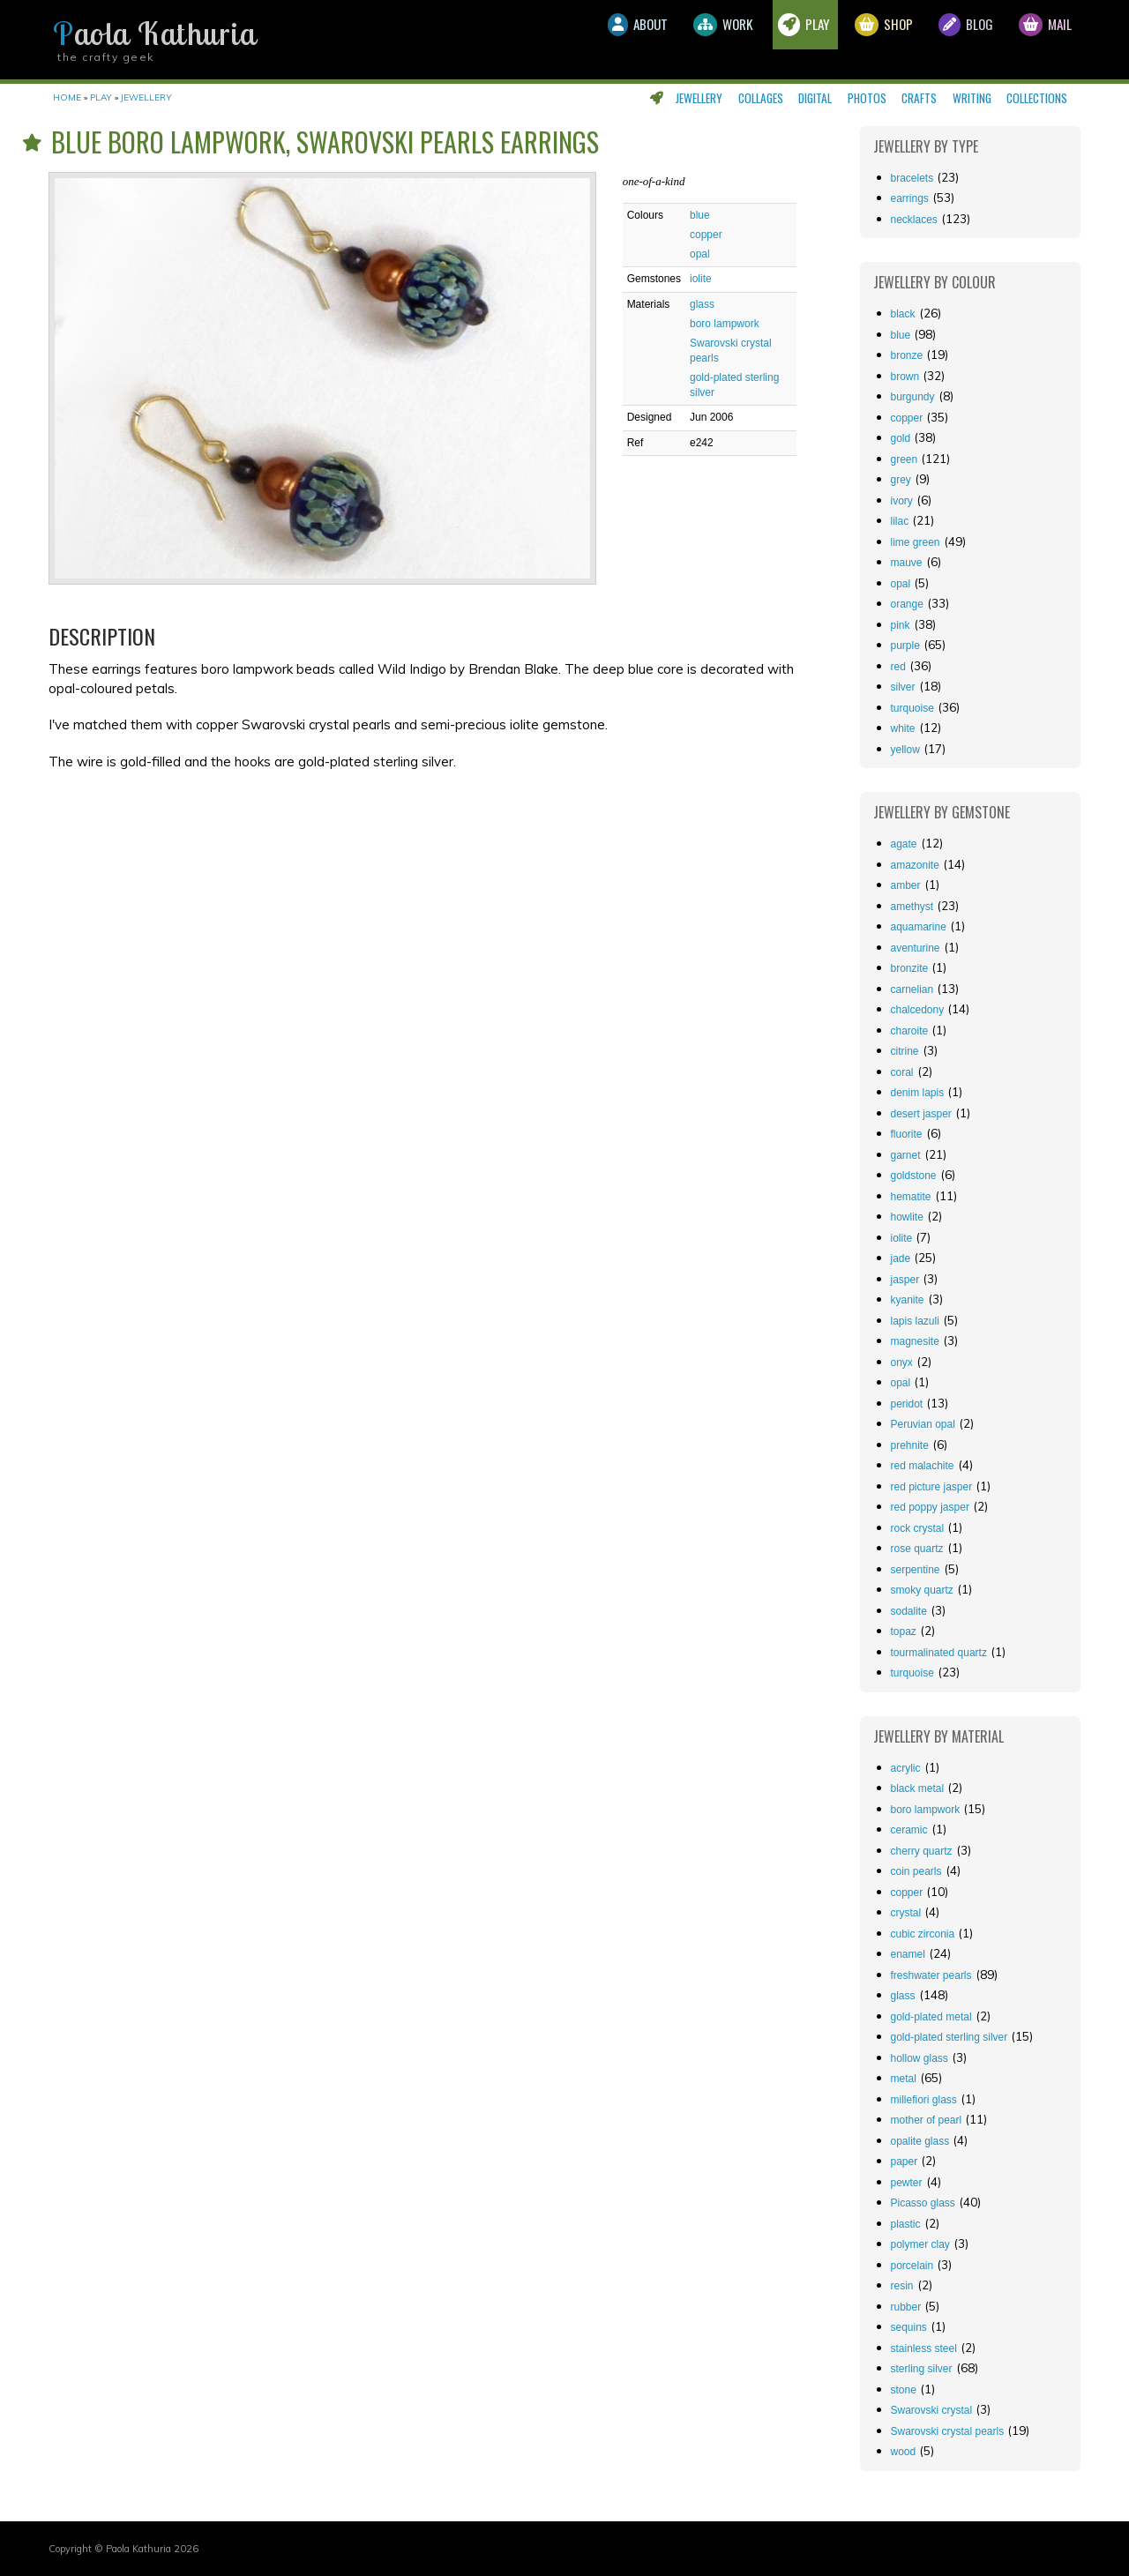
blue (700, 215)
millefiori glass (924, 2100)
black (903, 314)
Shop (852, 39)
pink (900, 625)
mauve (907, 562)
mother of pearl (926, 2120)
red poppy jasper (930, 1507)
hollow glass (919, 2058)
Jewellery (699, 98)
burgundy (913, 397)
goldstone (914, 1175)
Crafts (919, 98)
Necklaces (914, 219)
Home (67, 97)
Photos (867, 98)
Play (759, 39)
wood (903, 2451)
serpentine (915, 1570)
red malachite (922, 1466)
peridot (907, 1404)
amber (906, 885)
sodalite (909, 1611)
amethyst (912, 906)
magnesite (915, 1341)
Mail (1039, 39)
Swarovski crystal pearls (948, 2431)
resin (902, 2286)
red (898, 667)
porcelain (912, 2265)
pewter (907, 2183)
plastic (906, 2224)
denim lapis (918, 1092)
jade (901, 1258)
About (565, 39)
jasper (905, 1279)
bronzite (910, 968)
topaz (903, 1631)
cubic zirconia (923, 1934)
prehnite (910, 1445)
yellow (905, 749)
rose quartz (917, 1548)
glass (702, 304)
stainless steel (924, 2348)
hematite (911, 1197)
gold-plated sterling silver (949, 2037)
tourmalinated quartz (939, 1652)
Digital (815, 98)
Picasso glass (923, 2203)
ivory (902, 501)
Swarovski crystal (932, 2410)
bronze (907, 355)
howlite (907, 1217)
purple (905, 645)
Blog (947, 39)
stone (903, 2390)
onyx (902, 1362)
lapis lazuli (915, 1321)
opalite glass (920, 2141)
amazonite (915, 865)
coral (902, 1072)
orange (907, 604)
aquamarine (918, 927)
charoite (910, 1031)
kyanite (907, 1300)
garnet (906, 1155)
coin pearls (916, 1871)
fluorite (907, 1134)
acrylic (906, 1768)
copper (706, 234)
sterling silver (922, 2369)
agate (904, 844)
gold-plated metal (931, 2017)
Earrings (910, 198)
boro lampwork (724, 323)
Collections (1036, 98)
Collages (760, 98)
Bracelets (912, 178)
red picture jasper (932, 1487)
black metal (918, 1788)
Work (664, 39)
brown (905, 376)
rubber (906, 2307)
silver (903, 687)
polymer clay (920, 2244)
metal (903, 2078)
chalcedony (918, 1010)
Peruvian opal (923, 1424)
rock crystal (918, 1528)
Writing (972, 98)
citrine (905, 1051)
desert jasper (921, 1114)
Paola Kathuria (154, 33)
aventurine (915, 948)
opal (700, 254)
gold (901, 438)
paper (904, 2161)
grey (901, 480)
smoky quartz (922, 1590)
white (903, 728)
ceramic (909, 1830)
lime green (915, 542)
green (904, 459)
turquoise (912, 708)
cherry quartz (922, 1851)
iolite (701, 279)
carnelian (912, 989)
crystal (906, 1913)
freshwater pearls (931, 1975)
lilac (900, 521)
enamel (908, 1954)
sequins (909, 2327)
